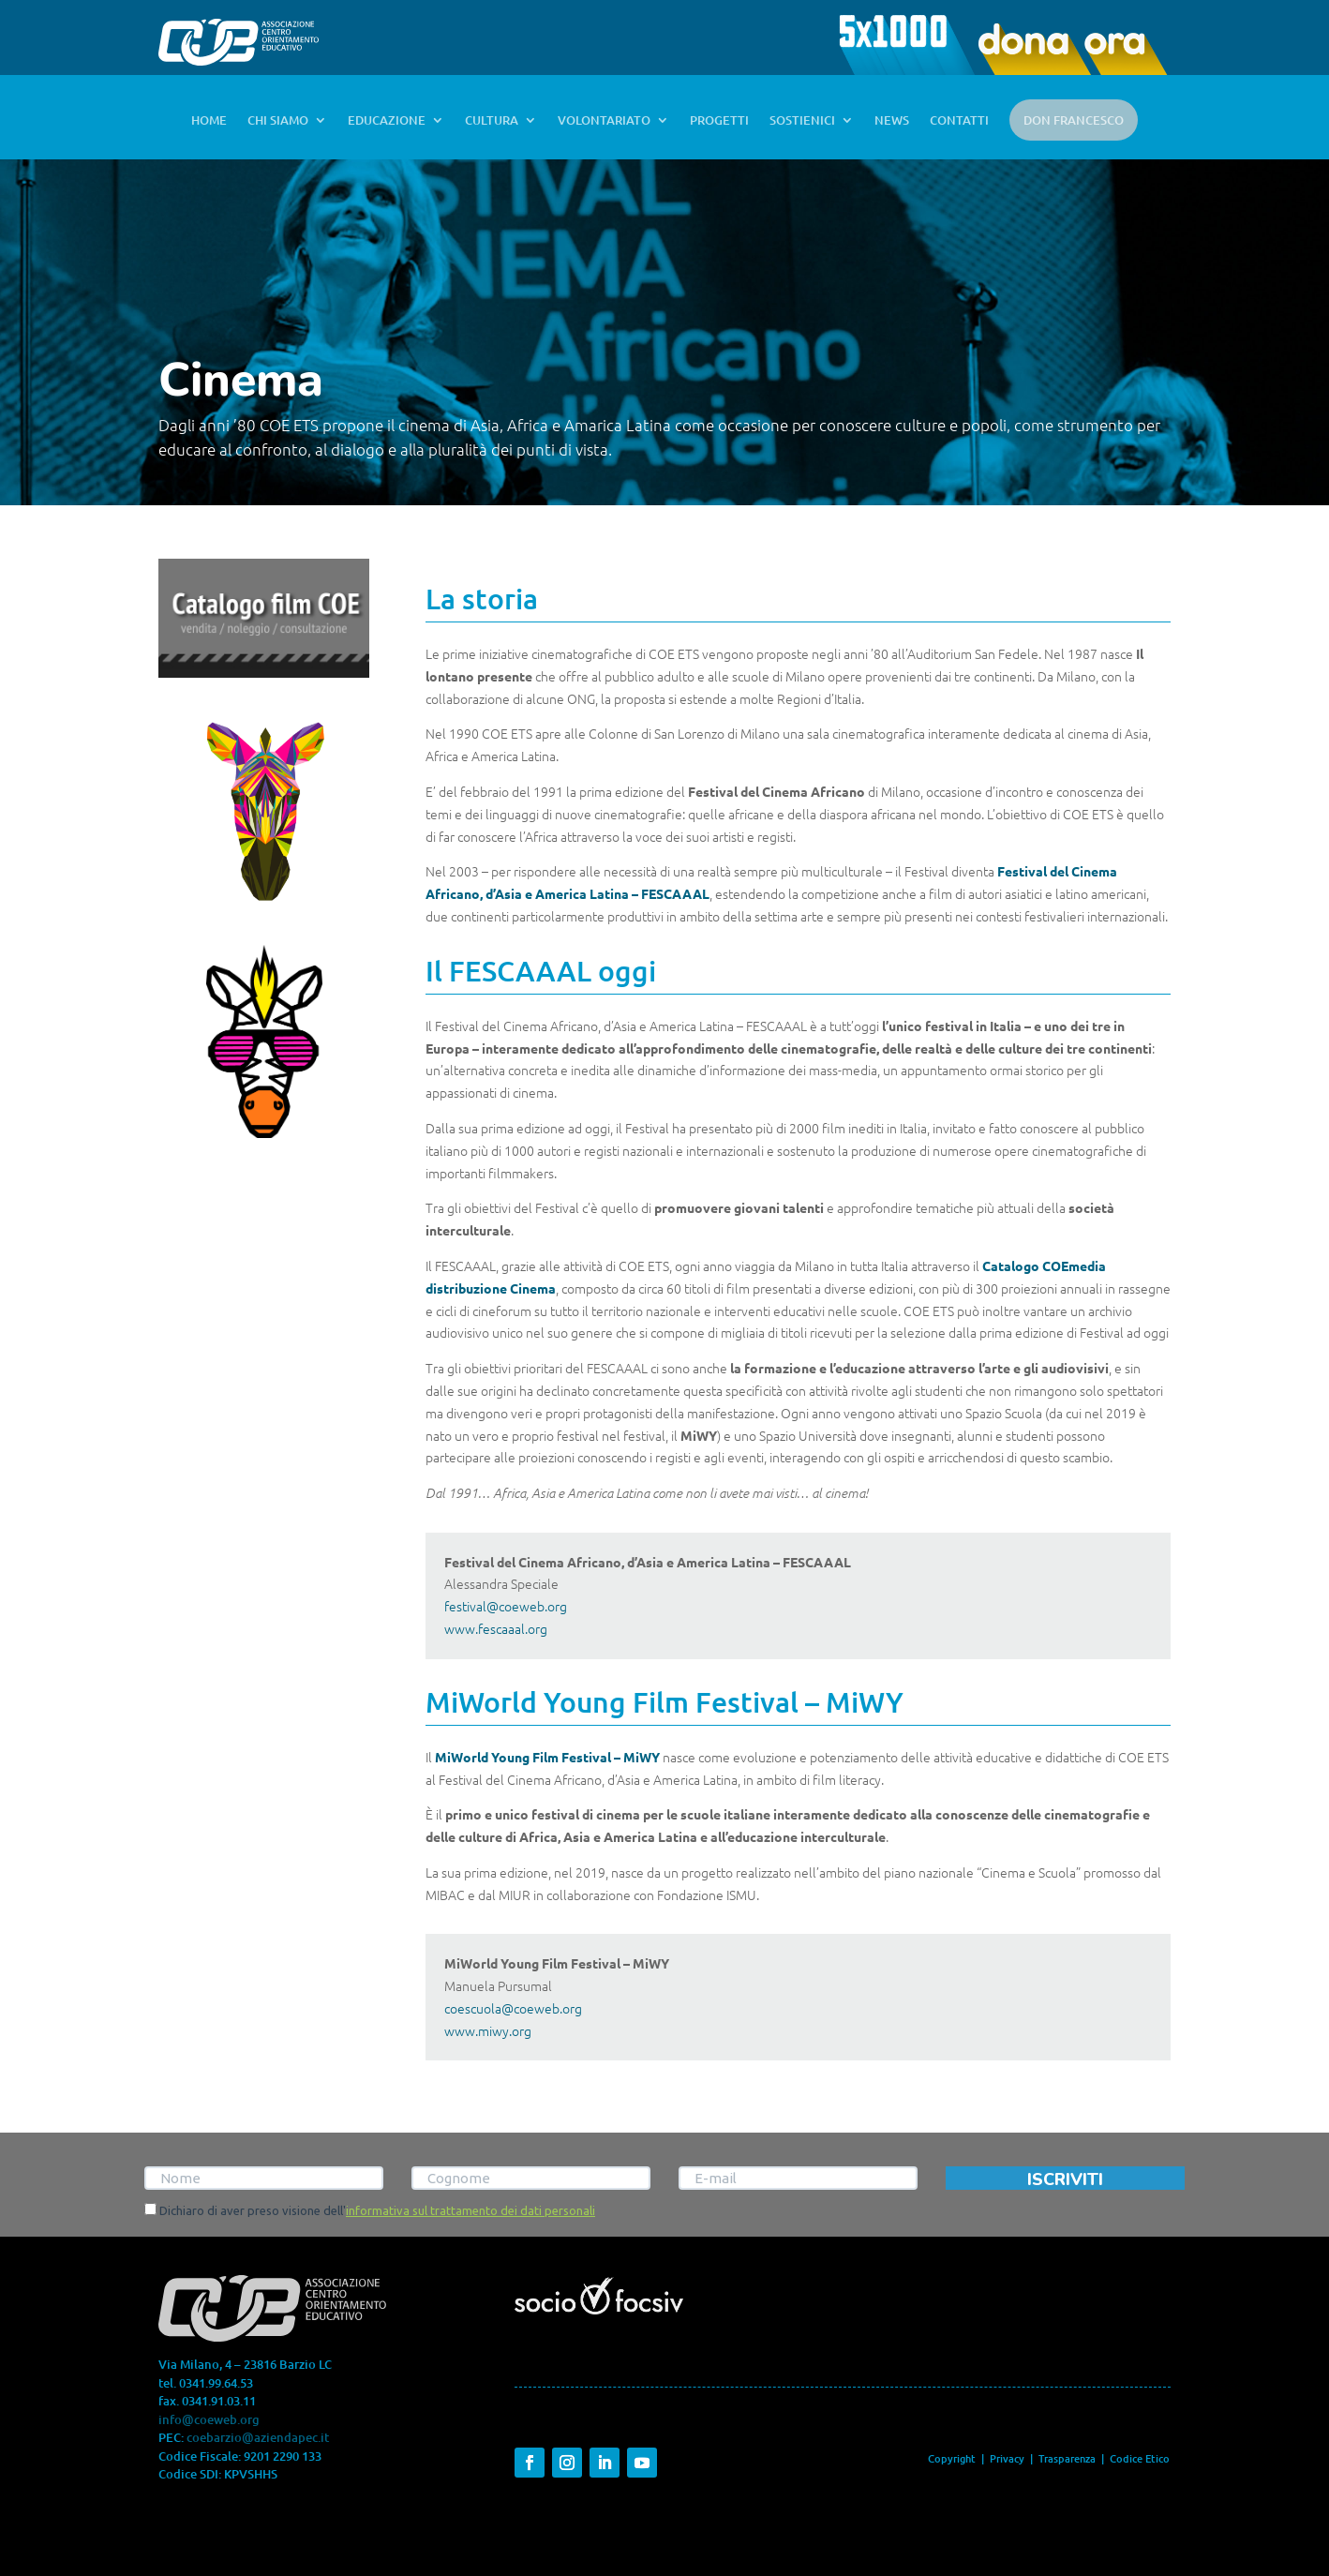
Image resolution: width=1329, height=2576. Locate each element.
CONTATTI (959, 120)
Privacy (1007, 2458)
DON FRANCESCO (1073, 120)
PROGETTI (719, 120)
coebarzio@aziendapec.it (258, 2437)
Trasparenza (1068, 2458)
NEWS (891, 120)
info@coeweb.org (209, 2419)
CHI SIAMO (277, 120)
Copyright (952, 2458)
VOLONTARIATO (604, 120)
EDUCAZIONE (387, 120)
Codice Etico (1140, 2458)
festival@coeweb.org (505, 1605)
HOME (209, 120)
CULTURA (491, 120)
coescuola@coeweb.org (513, 2008)
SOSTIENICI (802, 120)
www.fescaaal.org (495, 1628)
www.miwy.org (487, 2030)
